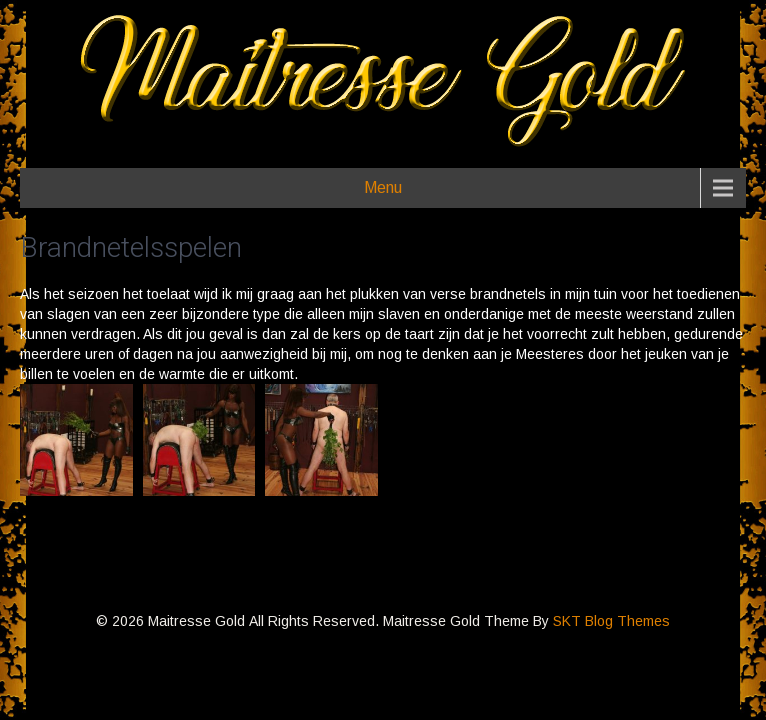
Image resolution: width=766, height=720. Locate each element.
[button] (76, 440)
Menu (383, 187)
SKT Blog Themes (611, 621)
